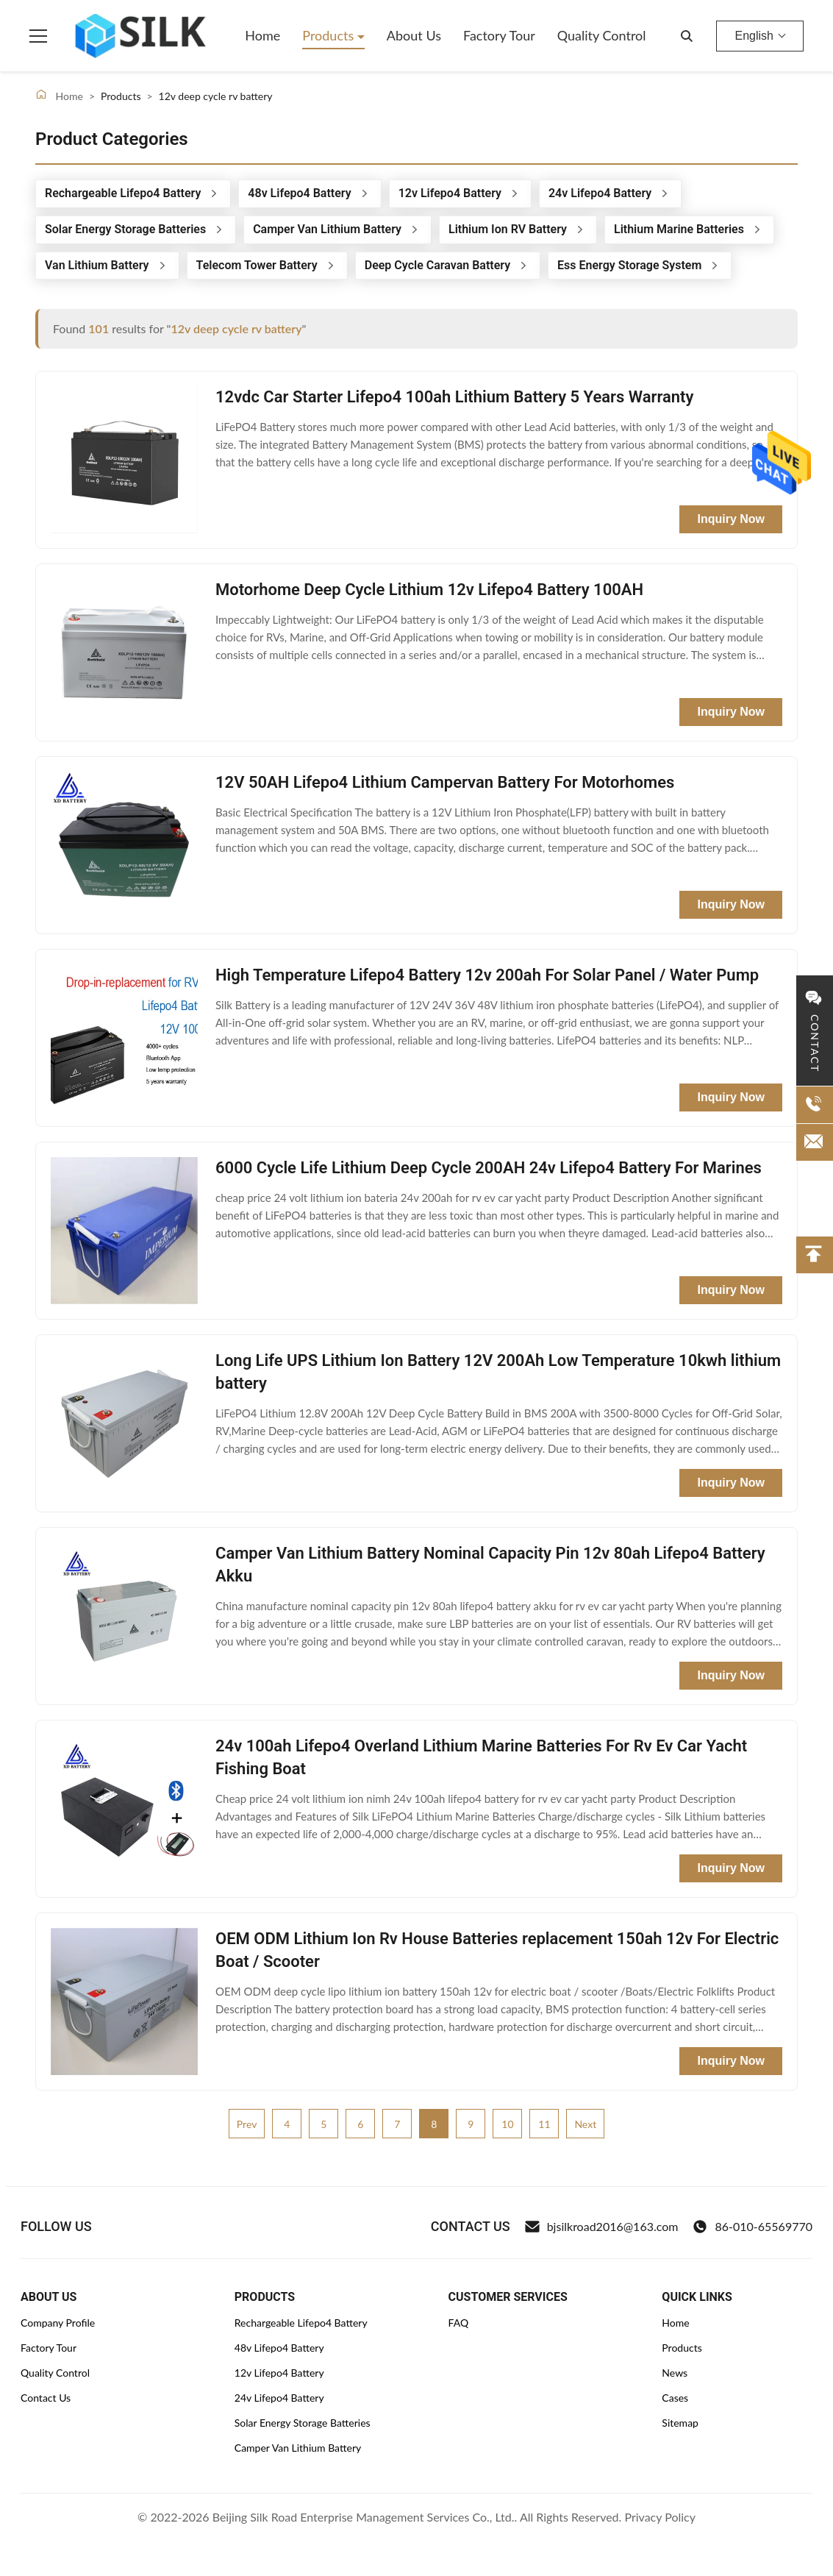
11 (544, 2124)
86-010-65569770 (752, 2226)
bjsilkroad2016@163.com (602, 2226)
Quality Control (601, 35)
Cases (675, 2397)
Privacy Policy (660, 2517)
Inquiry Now (731, 519)
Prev (247, 2124)
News (674, 2372)
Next (585, 2124)
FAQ (458, 2322)
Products (329, 35)
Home (262, 35)
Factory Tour (499, 35)
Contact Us (46, 2397)
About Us (414, 35)
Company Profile (58, 2322)
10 (507, 2124)
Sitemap (680, 2422)
